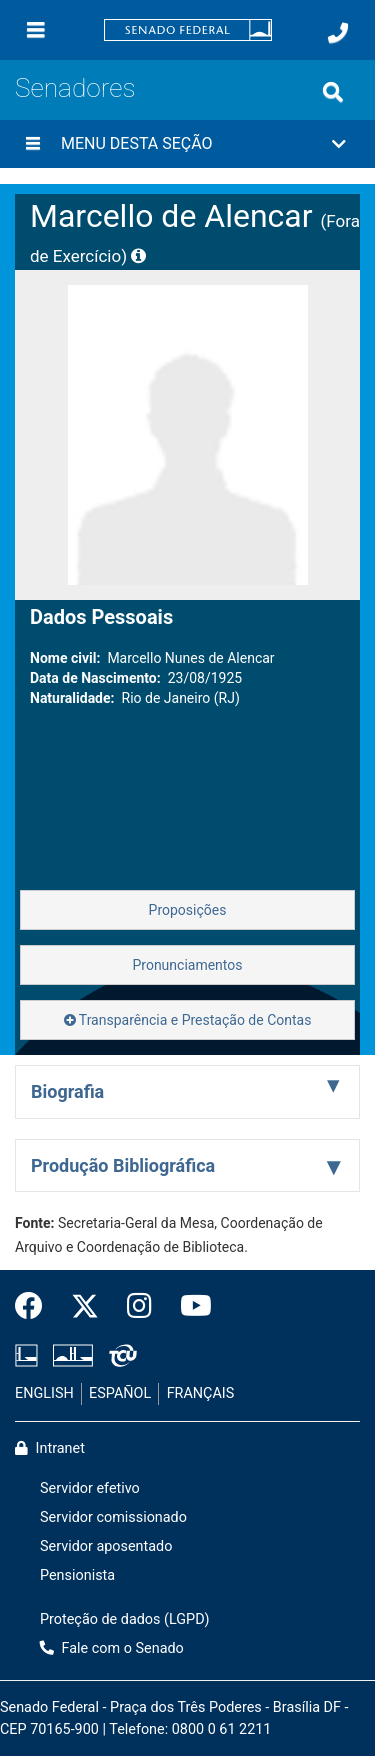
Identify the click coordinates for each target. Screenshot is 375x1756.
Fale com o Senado (112, 1648)
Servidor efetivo (90, 1488)
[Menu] (36, 30)
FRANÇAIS (201, 1393)
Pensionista (77, 1575)
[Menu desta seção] (33, 144)
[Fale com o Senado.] (338, 33)
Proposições (188, 910)
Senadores (75, 88)
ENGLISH (44, 1393)
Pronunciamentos (187, 965)
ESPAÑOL (120, 1393)
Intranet (50, 1448)
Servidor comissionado (113, 1517)
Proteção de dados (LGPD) (125, 1619)
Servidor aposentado (106, 1546)
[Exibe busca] (333, 92)
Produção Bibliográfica (123, 1165)
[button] (187, 144)
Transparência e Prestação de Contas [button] (188, 1020)
